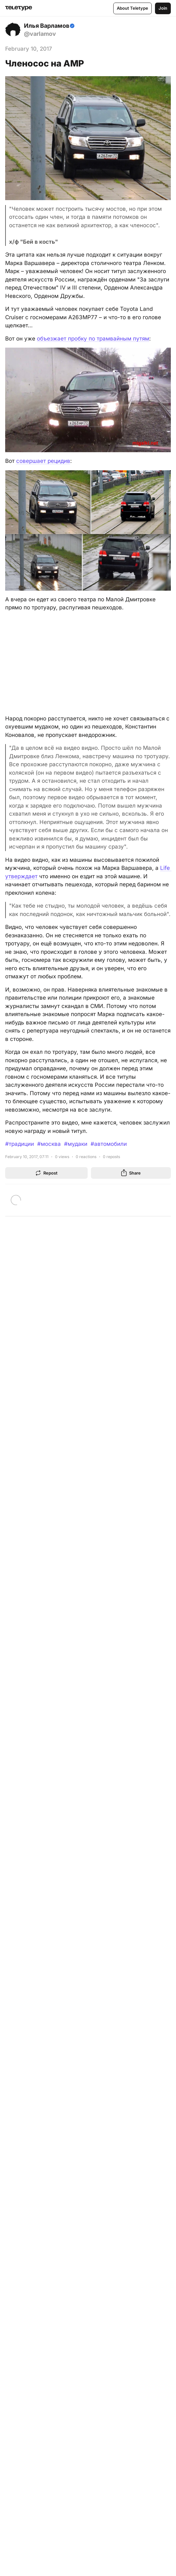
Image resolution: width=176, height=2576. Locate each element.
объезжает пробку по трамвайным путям (93, 338)
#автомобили (109, 1144)
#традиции (19, 1144)
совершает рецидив (43, 461)
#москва (49, 1144)
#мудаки (75, 1144)
